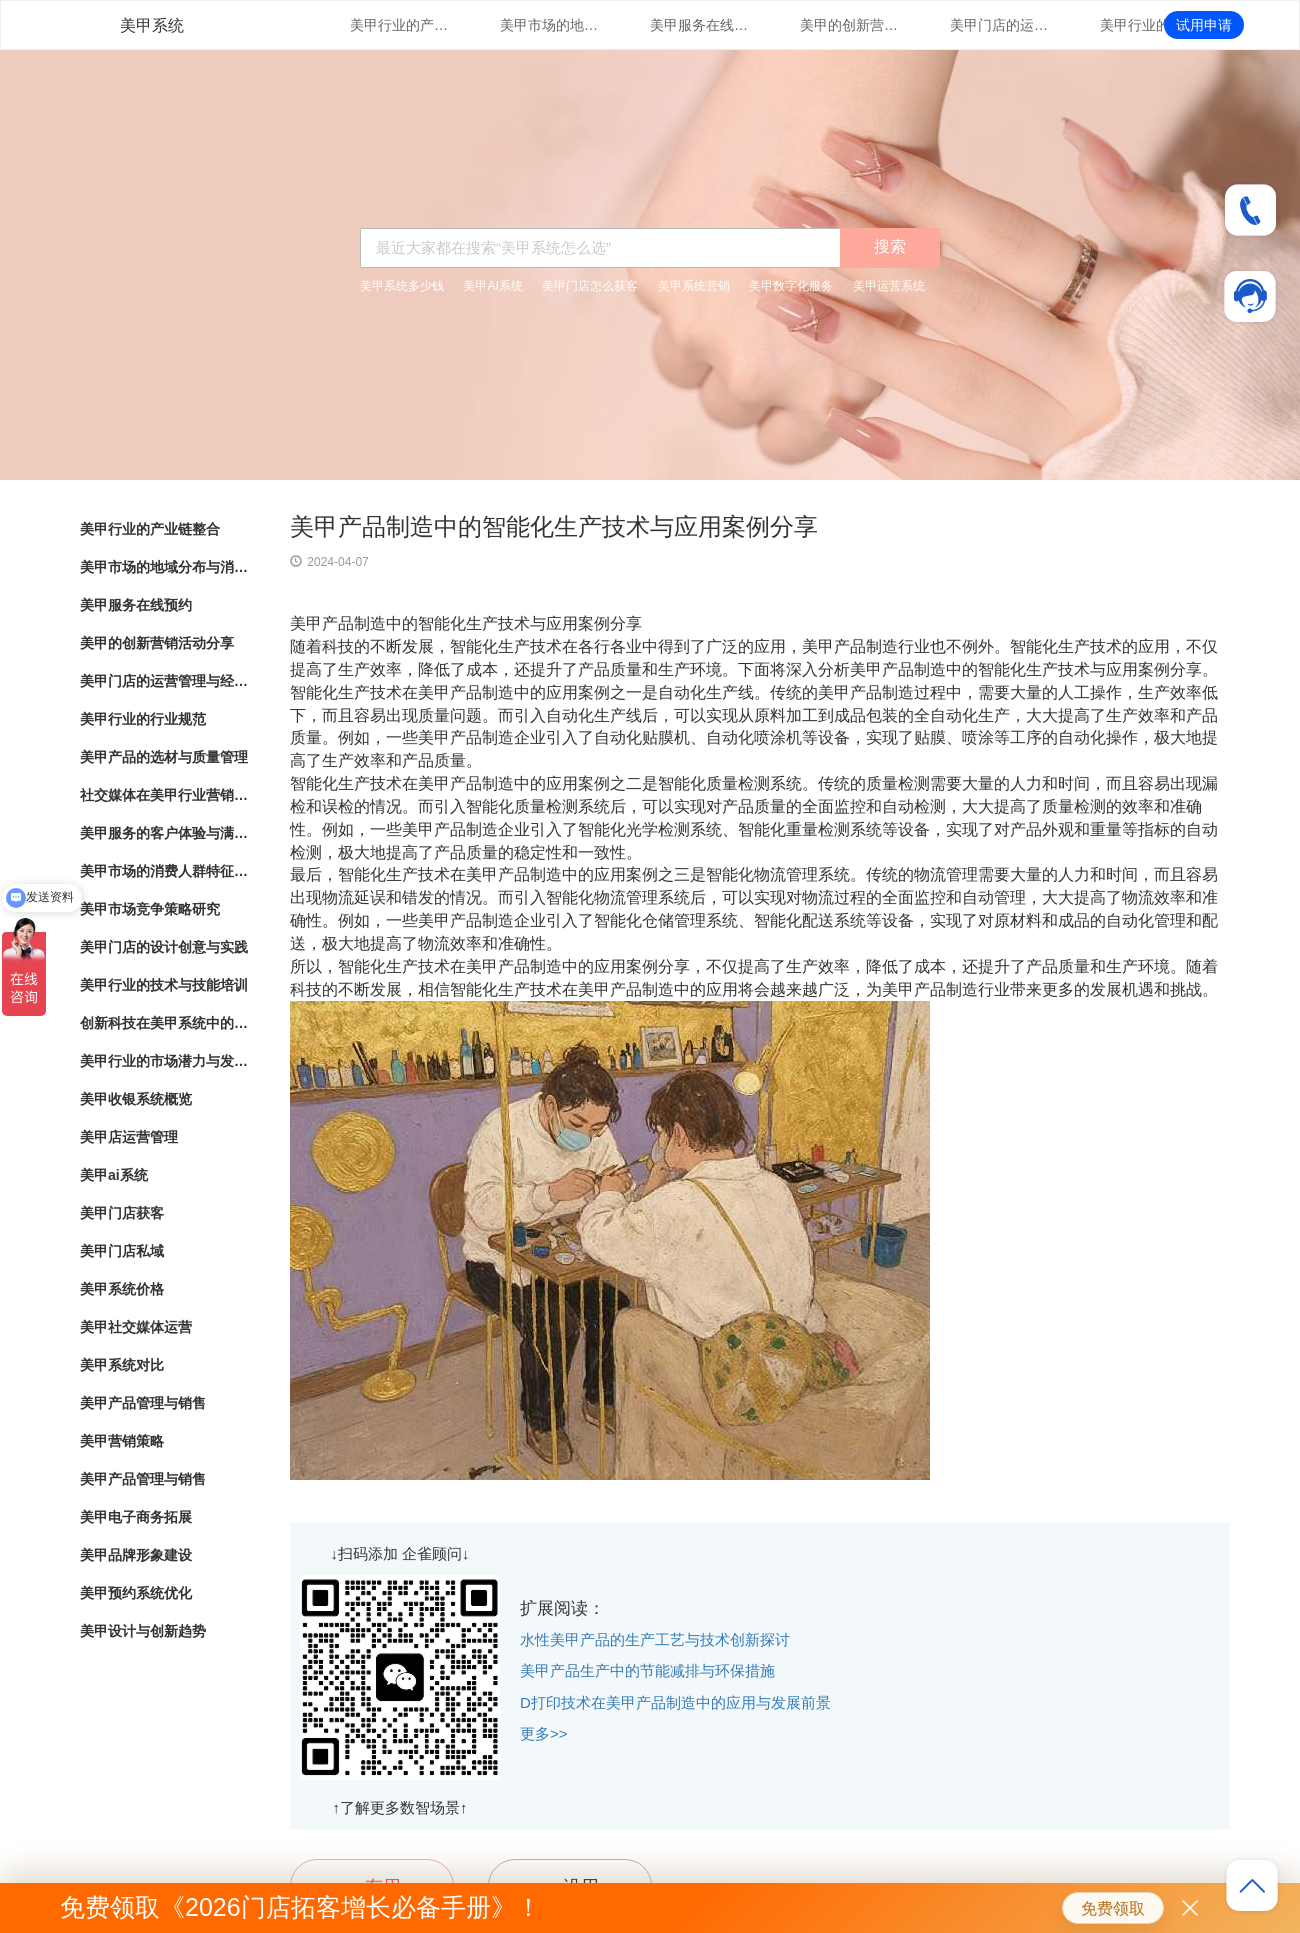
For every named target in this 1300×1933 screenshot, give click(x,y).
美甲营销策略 (122, 1441)
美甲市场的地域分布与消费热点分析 (550, 25)
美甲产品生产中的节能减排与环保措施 (647, 1670)
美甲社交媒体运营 (136, 1327)
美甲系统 (152, 25)
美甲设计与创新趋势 (143, 1631)
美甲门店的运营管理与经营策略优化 (1000, 25)
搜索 (890, 246)
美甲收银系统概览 (136, 1099)
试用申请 (1204, 25)
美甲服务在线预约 (700, 25)
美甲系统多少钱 (402, 286)
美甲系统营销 (694, 286)
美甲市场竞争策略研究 (150, 909)
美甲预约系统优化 (136, 1593)
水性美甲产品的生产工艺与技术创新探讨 (655, 1639)
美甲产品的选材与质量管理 (164, 757)
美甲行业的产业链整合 (400, 25)
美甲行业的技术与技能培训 (164, 985)
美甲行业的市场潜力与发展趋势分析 (165, 1061)
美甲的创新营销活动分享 (850, 25)
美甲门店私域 (122, 1251)
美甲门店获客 (122, 1213)
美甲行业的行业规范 (1150, 25)
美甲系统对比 (122, 1365)
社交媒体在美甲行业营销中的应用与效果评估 (165, 795)
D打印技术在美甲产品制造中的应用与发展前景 (675, 1702)
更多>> (544, 1733)
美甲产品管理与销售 (143, 1403)
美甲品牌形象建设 (136, 1555)
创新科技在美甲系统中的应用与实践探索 (165, 1023)
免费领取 (1113, 1908)
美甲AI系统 (492, 286)
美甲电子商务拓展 (136, 1517)
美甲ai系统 (114, 1175)
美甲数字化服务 (791, 286)
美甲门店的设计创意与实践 (164, 947)
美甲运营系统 (889, 286)
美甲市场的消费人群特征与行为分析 (165, 871)
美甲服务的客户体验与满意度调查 (165, 833)
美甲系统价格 (122, 1289)
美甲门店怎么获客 (590, 286)
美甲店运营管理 (129, 1137)
